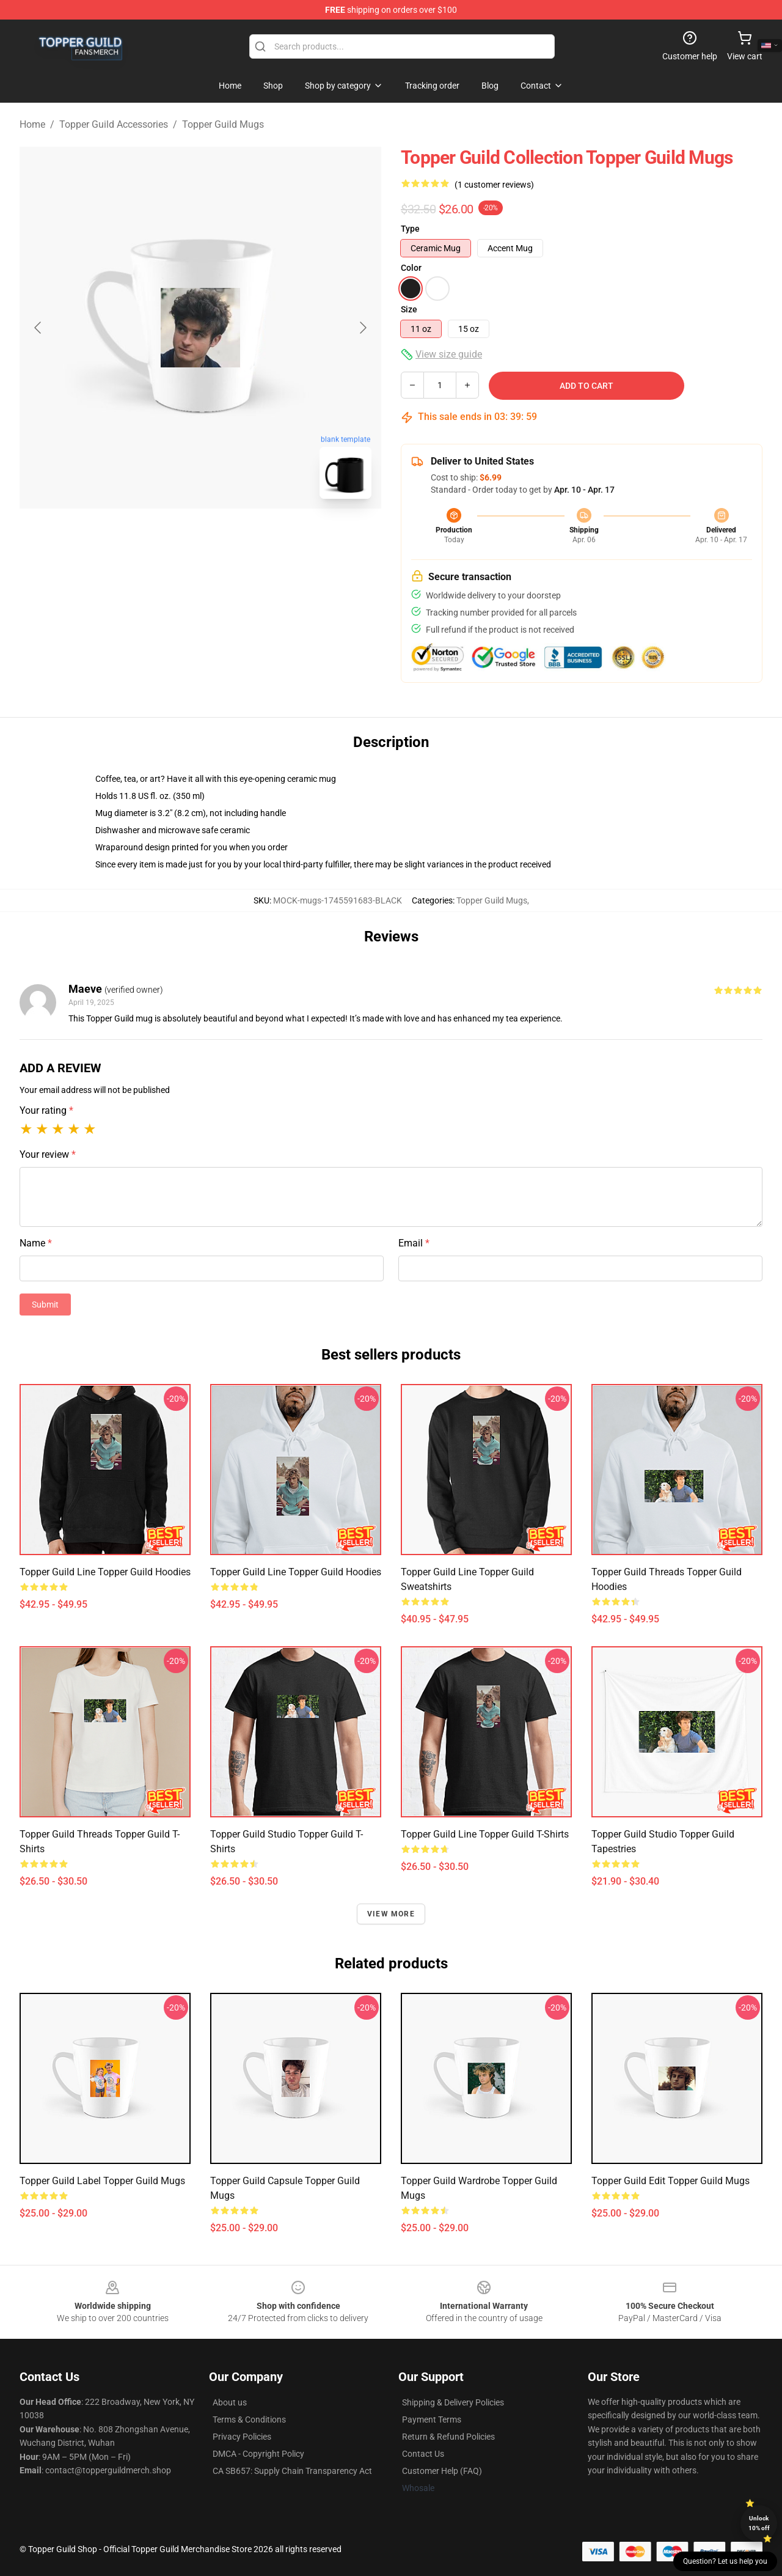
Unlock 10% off (759, 2523)
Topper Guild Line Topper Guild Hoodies (105, 1572)
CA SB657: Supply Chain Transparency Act (292, 2471)
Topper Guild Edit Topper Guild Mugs (670, 2181)
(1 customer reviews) (494, 185)
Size (409, 309)
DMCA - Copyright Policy (258, 2454)
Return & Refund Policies (448, 2437)
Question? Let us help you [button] (725, 2561)
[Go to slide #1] (168, 535)
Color (411, 268)
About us (230, 2402)
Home (32, 124)
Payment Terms (431, 2419)
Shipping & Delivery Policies (453, 2402)
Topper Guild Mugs (223, 124)
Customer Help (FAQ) (442, 2471)
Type (410, 229)
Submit (45, 1304)
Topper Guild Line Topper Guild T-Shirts (485, 1834)
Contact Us (423, 2454)
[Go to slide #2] (232, 535)
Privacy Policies (242, 2437)
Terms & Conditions (249, 2419)
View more (391, 1914)
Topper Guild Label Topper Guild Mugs (102, 2181)
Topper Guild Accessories (113, 124)
